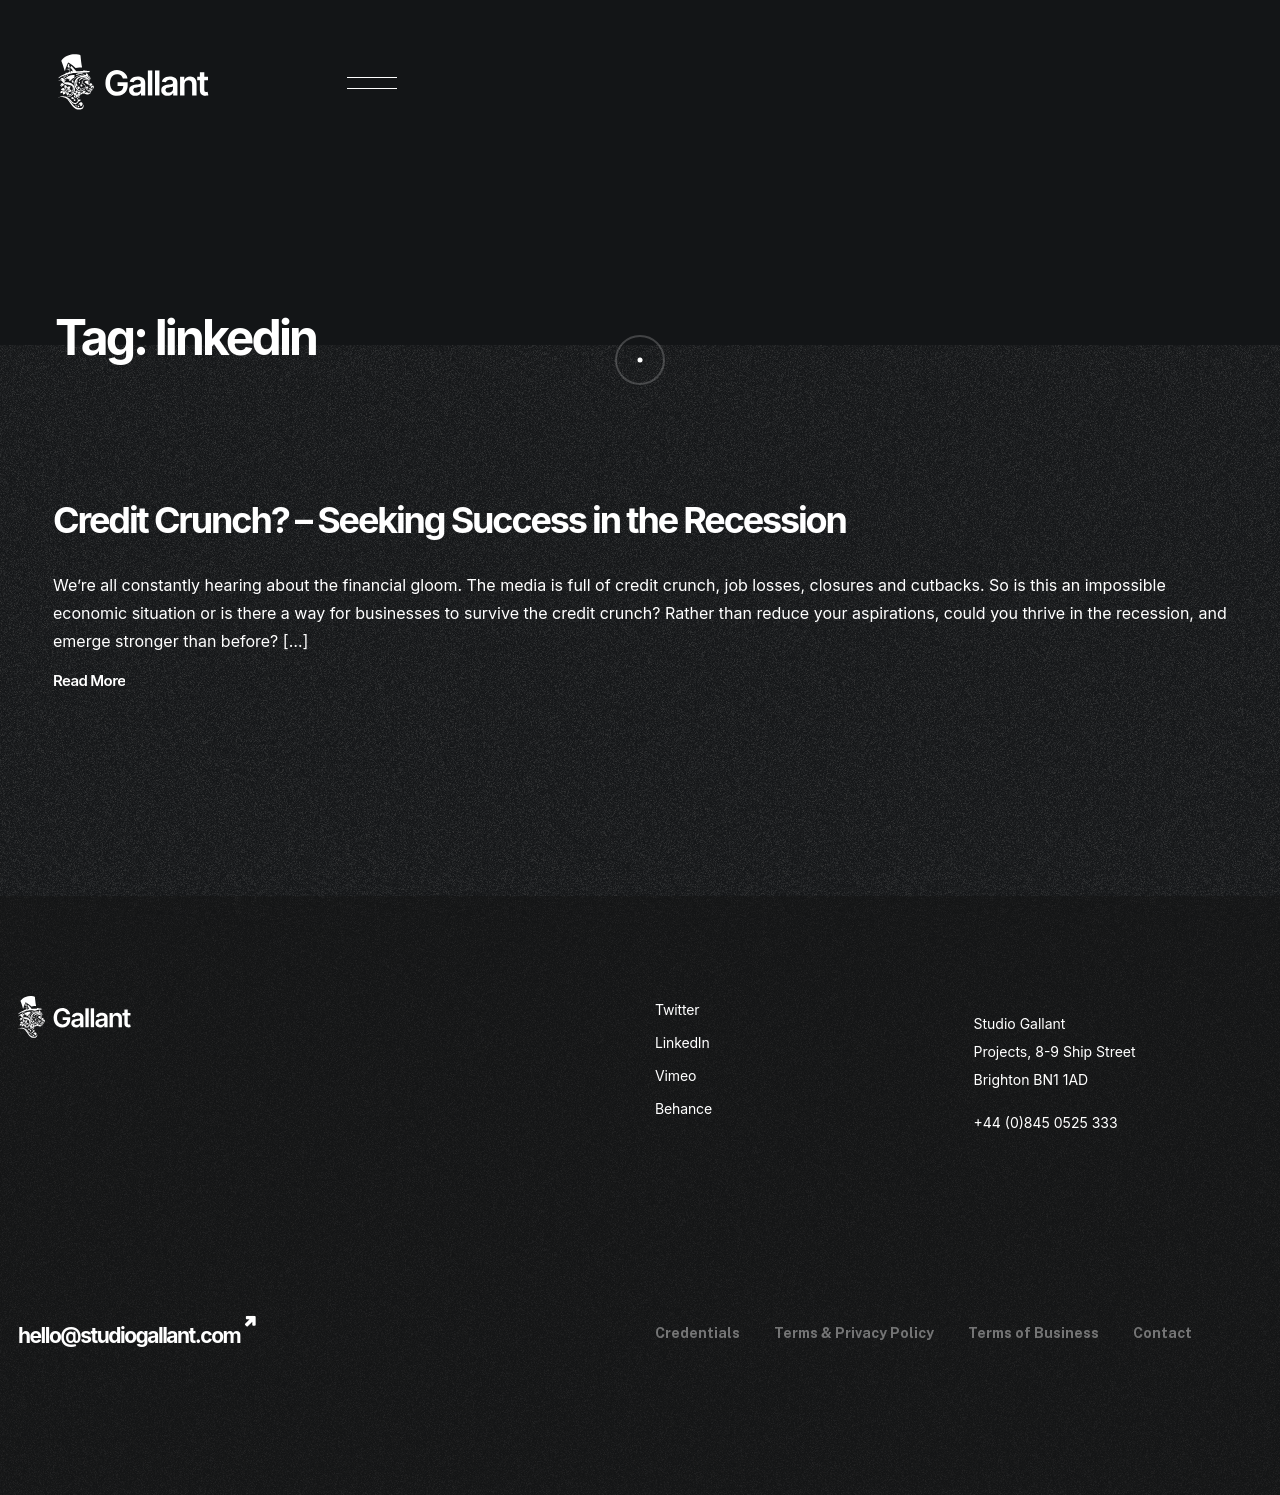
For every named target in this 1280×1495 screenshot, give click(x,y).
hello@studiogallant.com (129, 1335)
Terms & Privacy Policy (854, 1333)
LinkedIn (682, 1042)
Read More (89, 681)
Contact (1162, 1333)
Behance (683, 1108)
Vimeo (675, 1075)
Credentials (697, 1333)
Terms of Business (1033, 1333)
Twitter (677, 1009)
